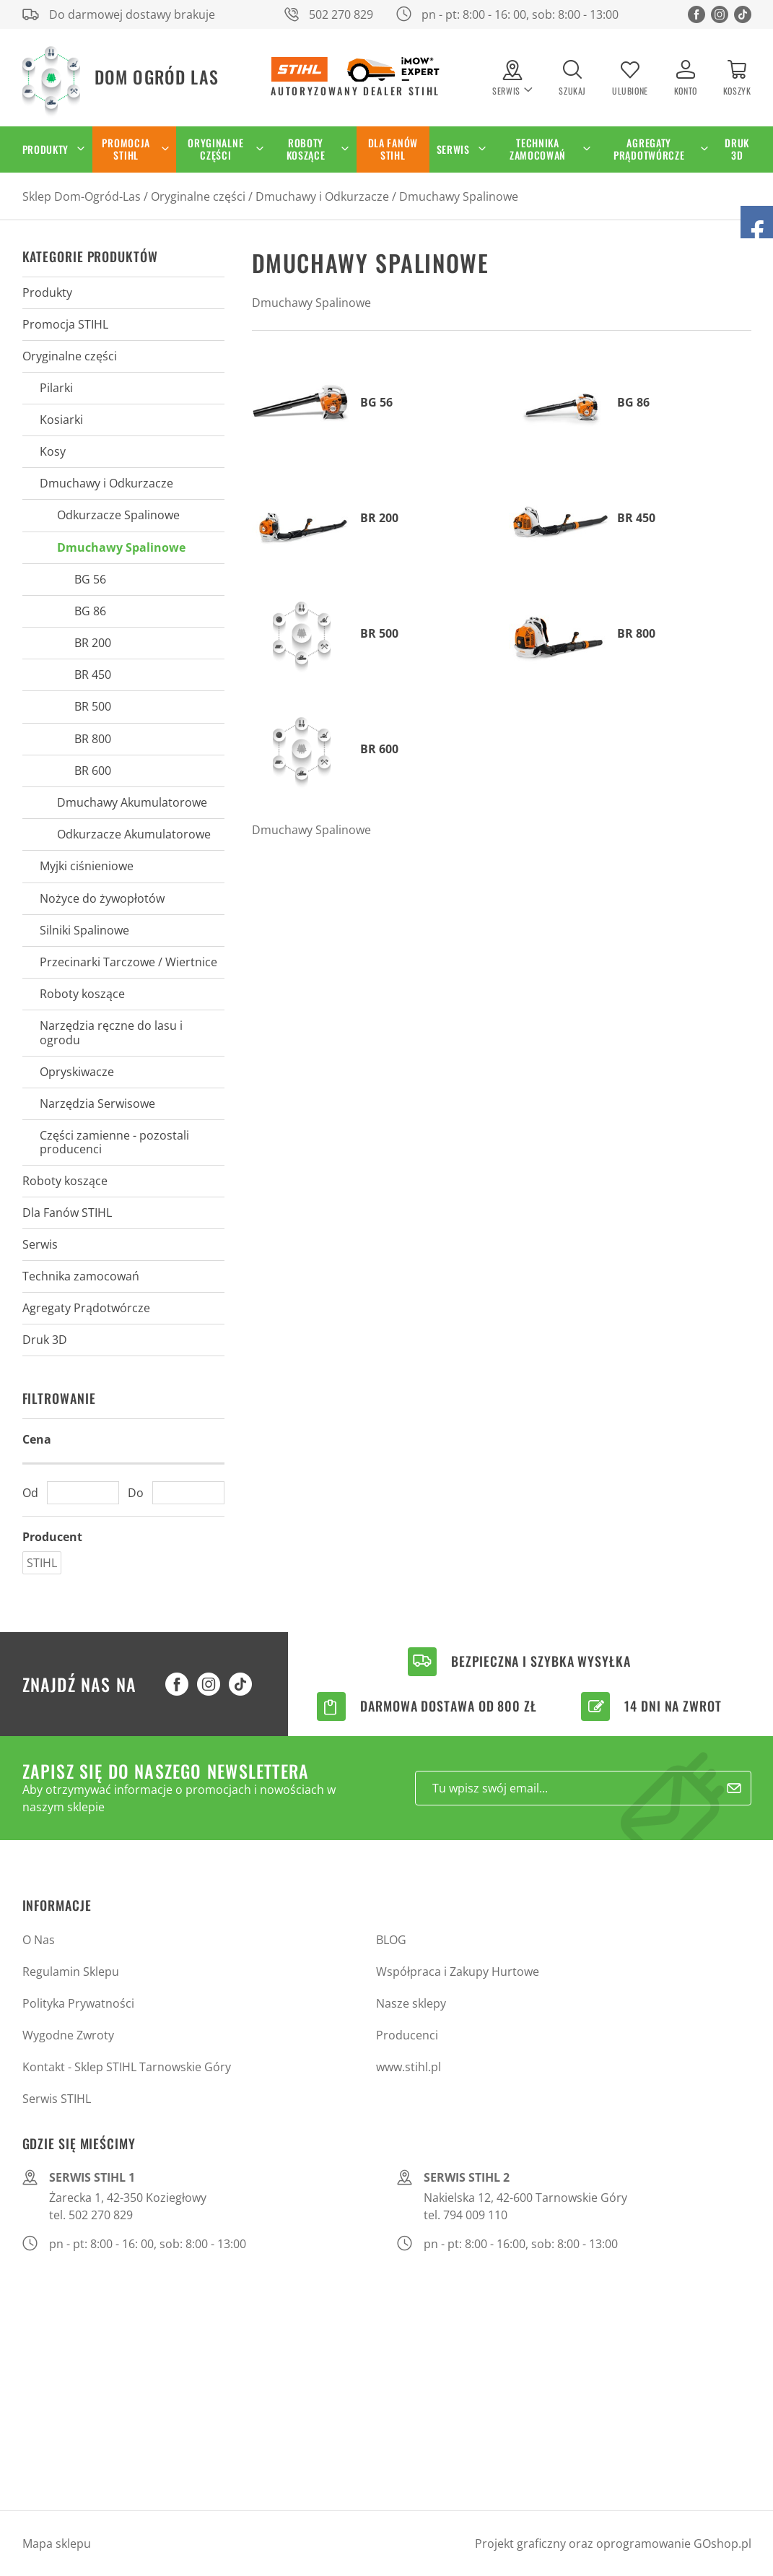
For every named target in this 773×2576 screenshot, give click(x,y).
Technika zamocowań (538, 148)
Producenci (407, 2035)
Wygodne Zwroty (68, 2035)
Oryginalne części (215, 148)
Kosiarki (61, 420)
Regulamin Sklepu (70, 1971)
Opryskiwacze (77, 1072)
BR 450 (92, 674)
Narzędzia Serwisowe (97, 1103)
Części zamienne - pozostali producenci (114, 1142)
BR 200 (92, 643)
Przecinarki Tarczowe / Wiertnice (128, 962)
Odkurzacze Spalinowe (118, 515)
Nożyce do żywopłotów (102, 898)
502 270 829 (341, 14)
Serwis (453, 149)
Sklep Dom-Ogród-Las (81, 196)
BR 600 (92, 771)
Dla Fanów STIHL (393, 148)
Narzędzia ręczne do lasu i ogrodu (111, 1032)
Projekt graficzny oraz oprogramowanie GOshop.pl (613, 2543)
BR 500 (92, 706)
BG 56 (90, 579)
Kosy (53, 451)
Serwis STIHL (56, 2099)
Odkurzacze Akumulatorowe (134, 834)
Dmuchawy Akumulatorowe (132, 802)
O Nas (38, 1940)
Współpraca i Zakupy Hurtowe (457, 1971)
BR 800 (92, 739)
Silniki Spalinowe (84, 930)
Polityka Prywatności (78, 2003)
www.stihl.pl (408, 2067)
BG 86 (90, 611)
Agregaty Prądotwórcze (648, 148)
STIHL (42, 1563)
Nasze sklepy (411, 2003)
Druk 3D (737, 148)
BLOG (391, 1940)
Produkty (45, 149)
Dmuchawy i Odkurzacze (322, 196)
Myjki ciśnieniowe (87, 866)
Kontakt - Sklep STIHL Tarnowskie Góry (126, 2067)
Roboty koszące (306, 148)
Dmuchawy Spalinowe (458, 196)
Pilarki (56, 388)
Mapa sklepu (56, 2543)
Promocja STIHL (126, 148)
